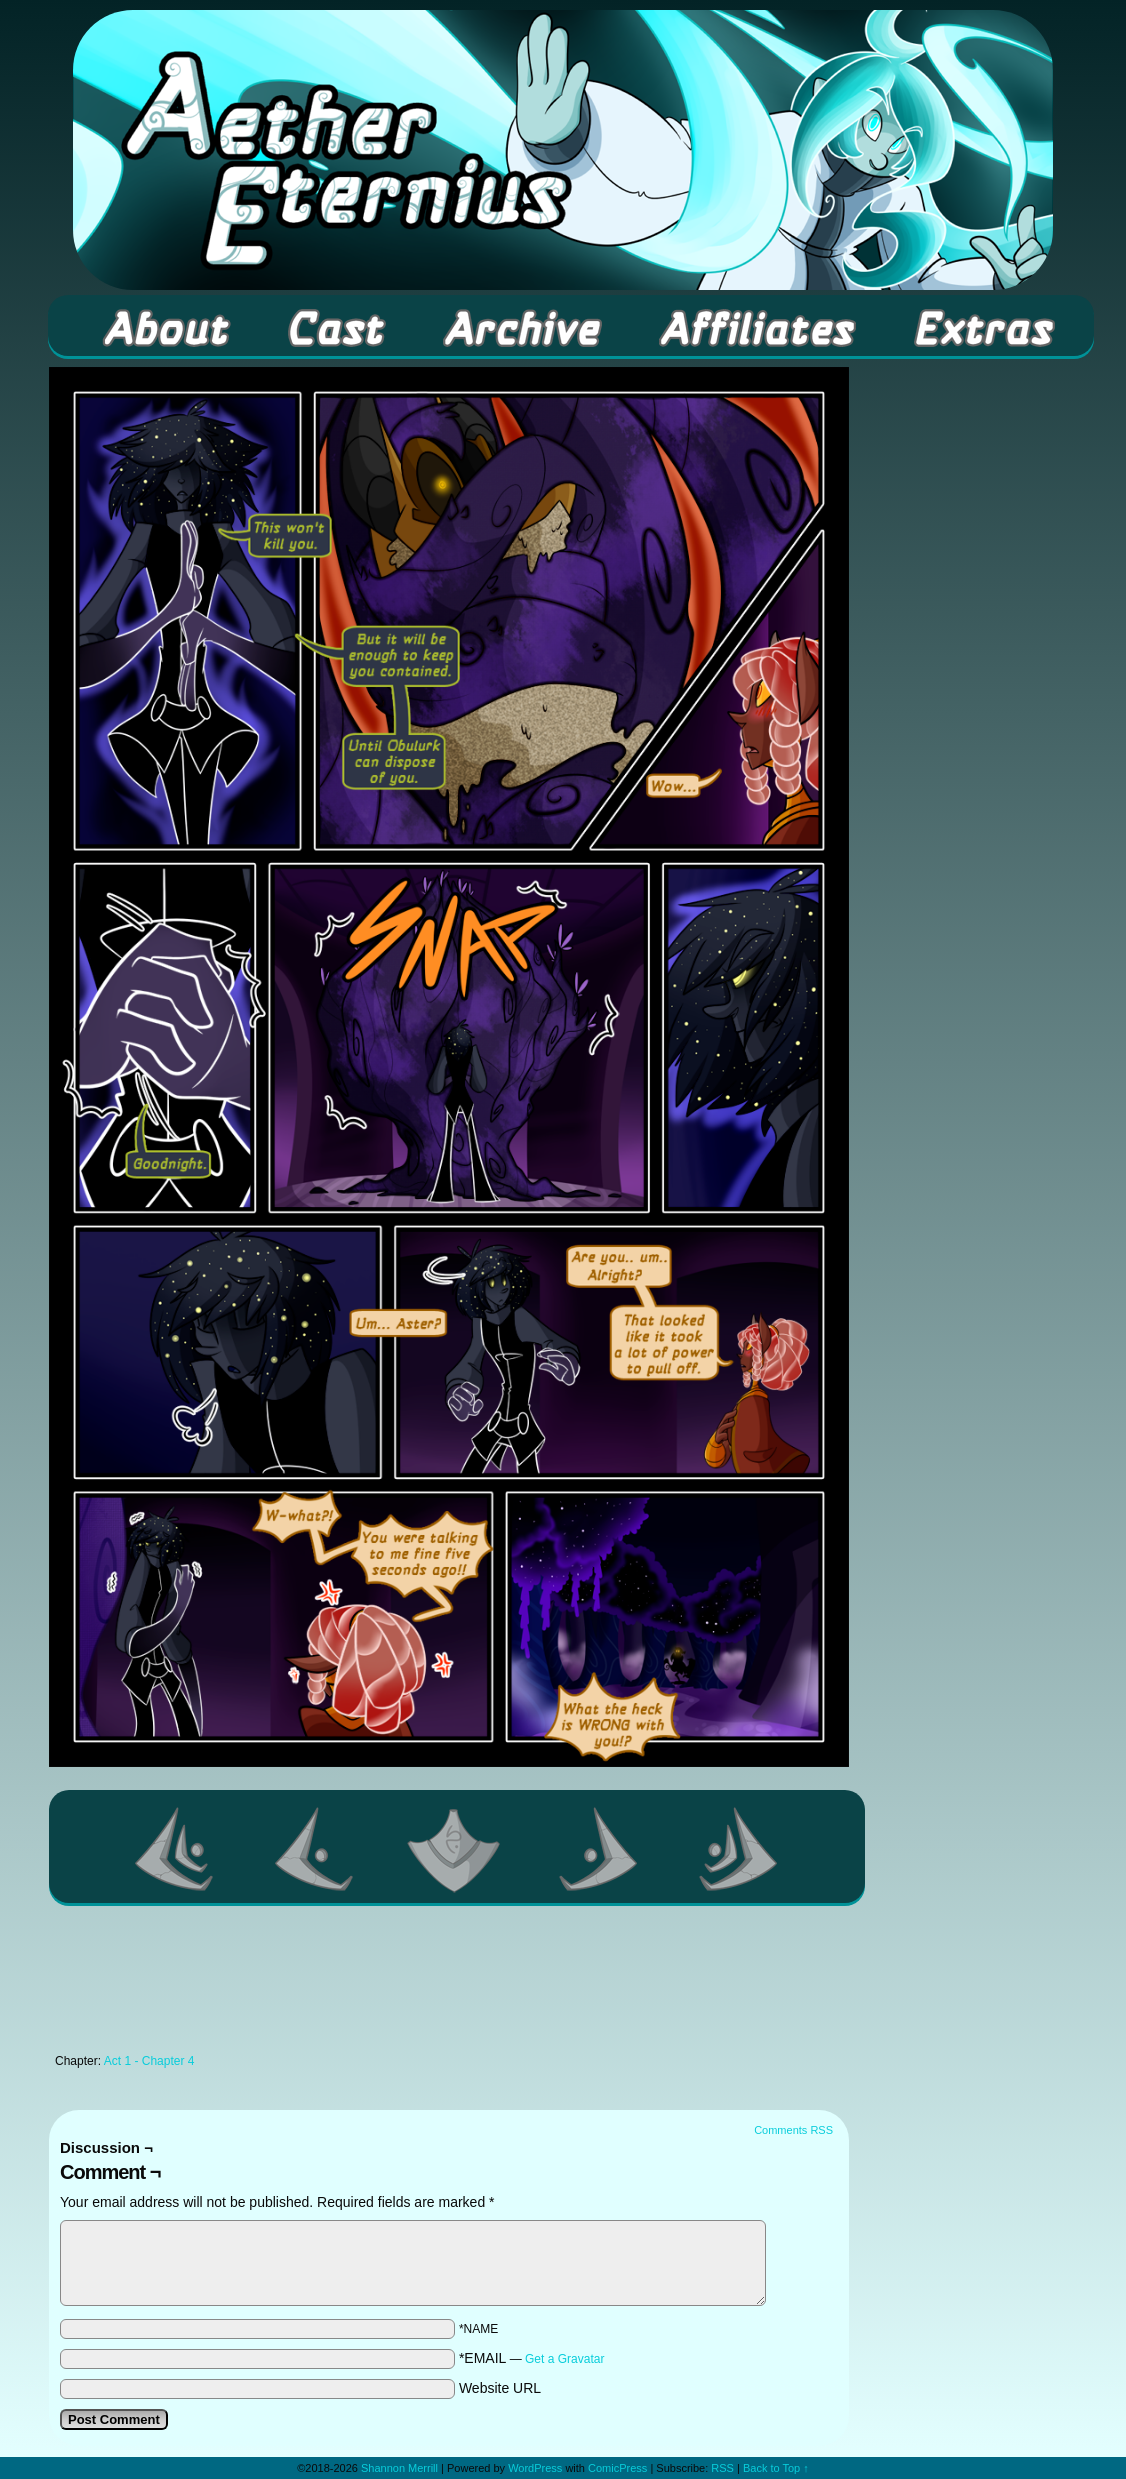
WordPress (535, 2468)
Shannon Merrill (399, 2468)
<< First (175, 1849)
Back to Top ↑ (776, 2468)
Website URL (500, 2388)
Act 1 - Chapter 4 (149, 2061)
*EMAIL (532, 2358)
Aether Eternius (563, 150)
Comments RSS (793, 2130)
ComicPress (617, 2468)
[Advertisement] (449, 1985)
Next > (599, 1849)
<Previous (315, 1849)
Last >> (739, 1849)
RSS (722, 2468)
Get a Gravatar (564, 2359)
